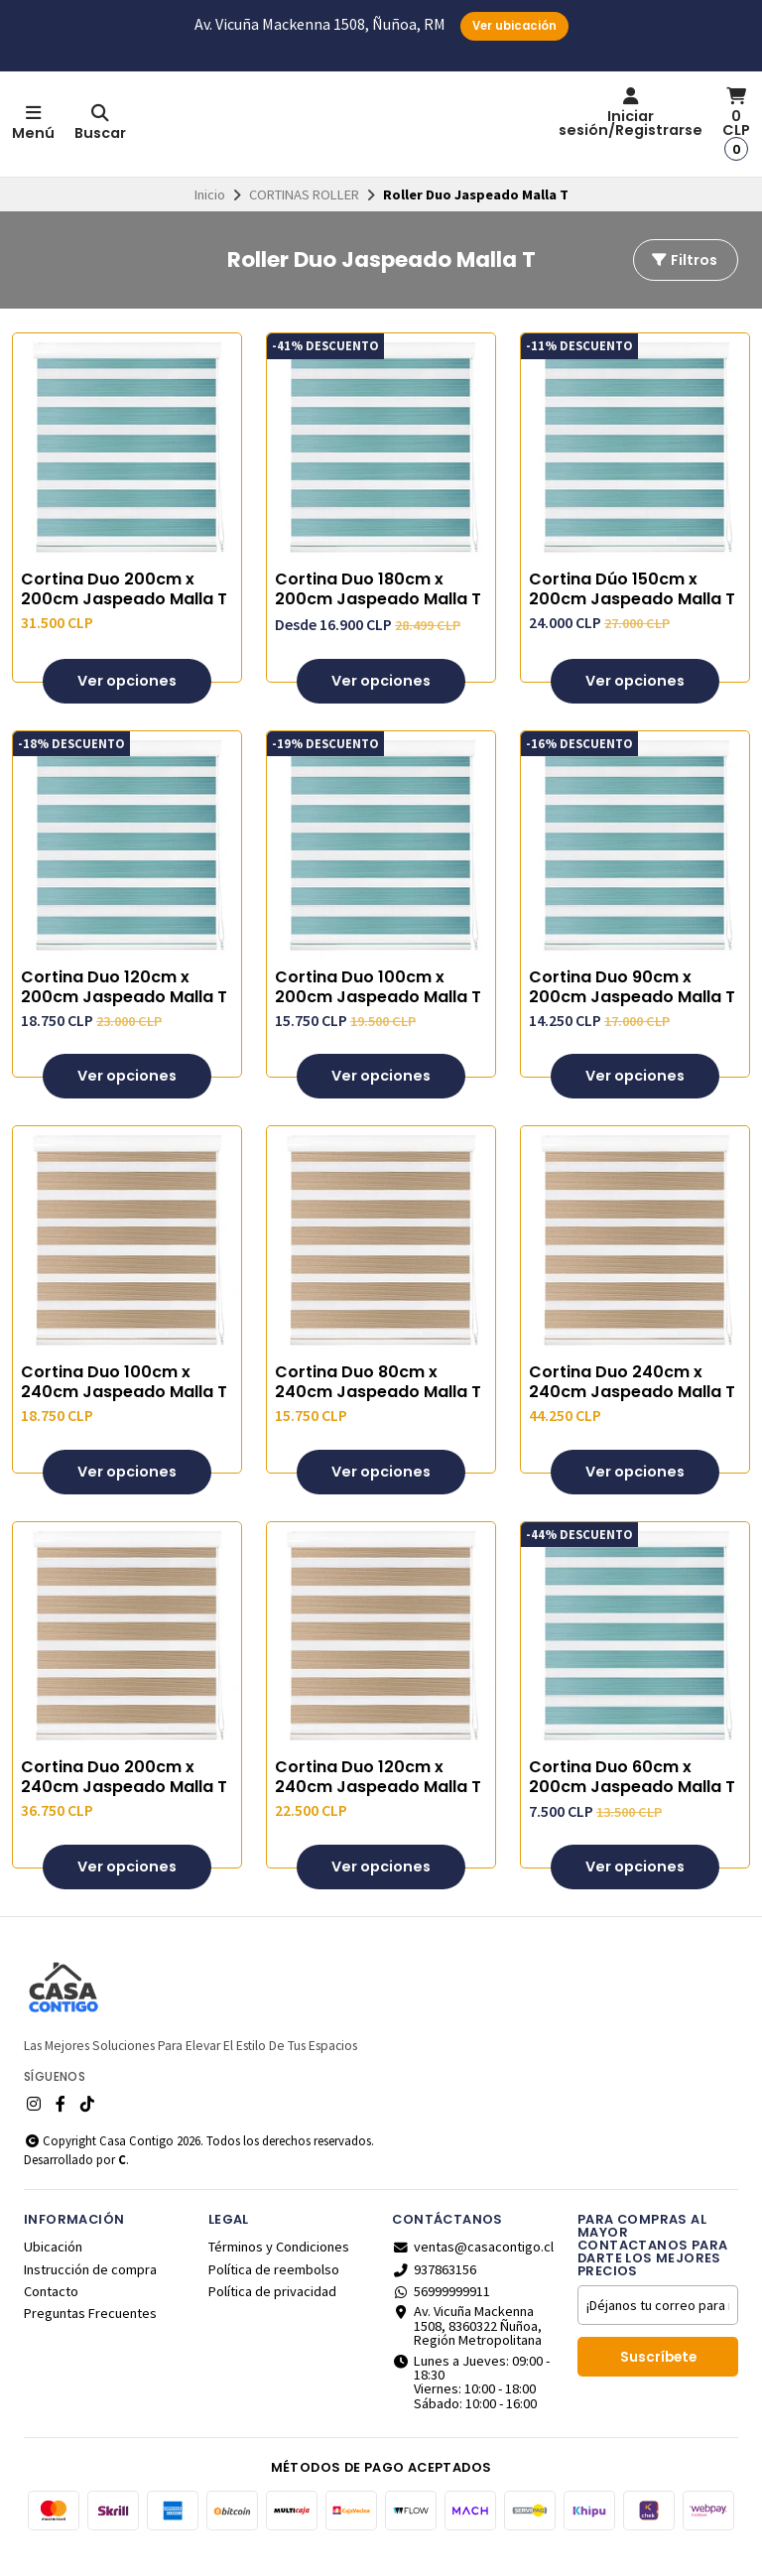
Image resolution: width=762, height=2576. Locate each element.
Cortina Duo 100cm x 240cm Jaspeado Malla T (124, 1408)
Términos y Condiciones (278, 2272)
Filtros (683, 286)
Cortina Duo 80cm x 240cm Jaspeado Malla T (378, 1408)
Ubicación (53, 2272)
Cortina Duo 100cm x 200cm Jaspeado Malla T (378, 1012)
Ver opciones (127, 705)
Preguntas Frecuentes (90, 2339)
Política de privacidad (272, 2317)
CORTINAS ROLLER (304, 220)
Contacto (51, 2317)
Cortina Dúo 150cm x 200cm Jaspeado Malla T (632, 615)
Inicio (209, 220)
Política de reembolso (273, 2294)
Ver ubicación (514, 26)
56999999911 (441, 2317)
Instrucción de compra (90, 2294)
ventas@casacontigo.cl (473, 2272)
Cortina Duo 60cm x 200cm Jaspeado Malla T (632, 1803)
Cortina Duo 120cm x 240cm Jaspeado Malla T (378, 1803)
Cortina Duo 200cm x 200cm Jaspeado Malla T (124, 615)
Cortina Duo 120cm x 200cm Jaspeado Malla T (124, 1012)
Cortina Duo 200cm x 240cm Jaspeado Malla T (124, 1803)
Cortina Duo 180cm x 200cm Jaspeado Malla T (378, 615)
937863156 (434, 2294)
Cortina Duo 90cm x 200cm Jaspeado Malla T (632, 1012)
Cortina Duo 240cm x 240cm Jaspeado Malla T (632, 1408)
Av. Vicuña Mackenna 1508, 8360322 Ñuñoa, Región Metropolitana (467, 2351)
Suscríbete (658, 2383)
